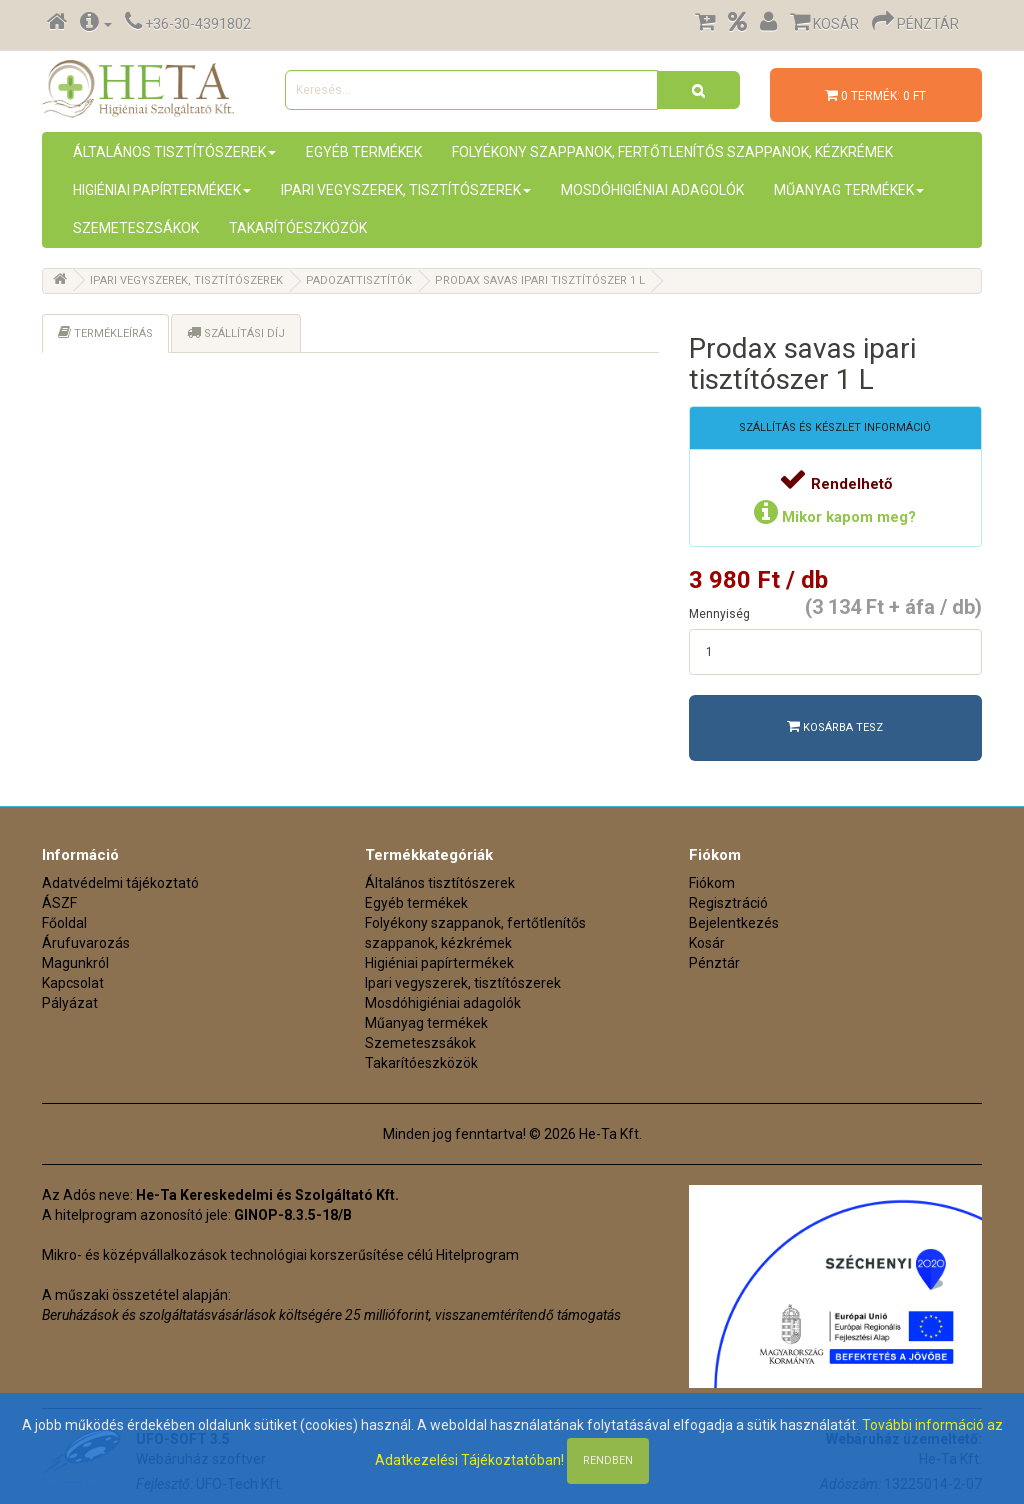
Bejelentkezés (734, 923)
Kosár (707, 943)
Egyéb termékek (364, 152)
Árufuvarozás (86, 943)
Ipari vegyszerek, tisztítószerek (406, 190)
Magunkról (75, 963)
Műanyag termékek (849, 190)
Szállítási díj (236, 332)
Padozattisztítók (359, 280)
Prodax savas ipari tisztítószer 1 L (540, 280)
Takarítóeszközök (298, 228)
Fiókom (712, 883)
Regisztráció (728, 903)
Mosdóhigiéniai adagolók (652, 190)
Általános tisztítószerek (174, 152)
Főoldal (64, 923)
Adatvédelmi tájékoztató (120, 883)
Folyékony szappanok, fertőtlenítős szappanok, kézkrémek (672, 152)
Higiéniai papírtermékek (162, 190)
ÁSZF (59, 903)
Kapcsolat (73, 983)
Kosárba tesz (835, 726)
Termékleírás (105, 332)
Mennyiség (719, 614)
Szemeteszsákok (136, 228)
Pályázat (70, 1003)
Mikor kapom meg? (835, 517)
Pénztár (714, 963)
